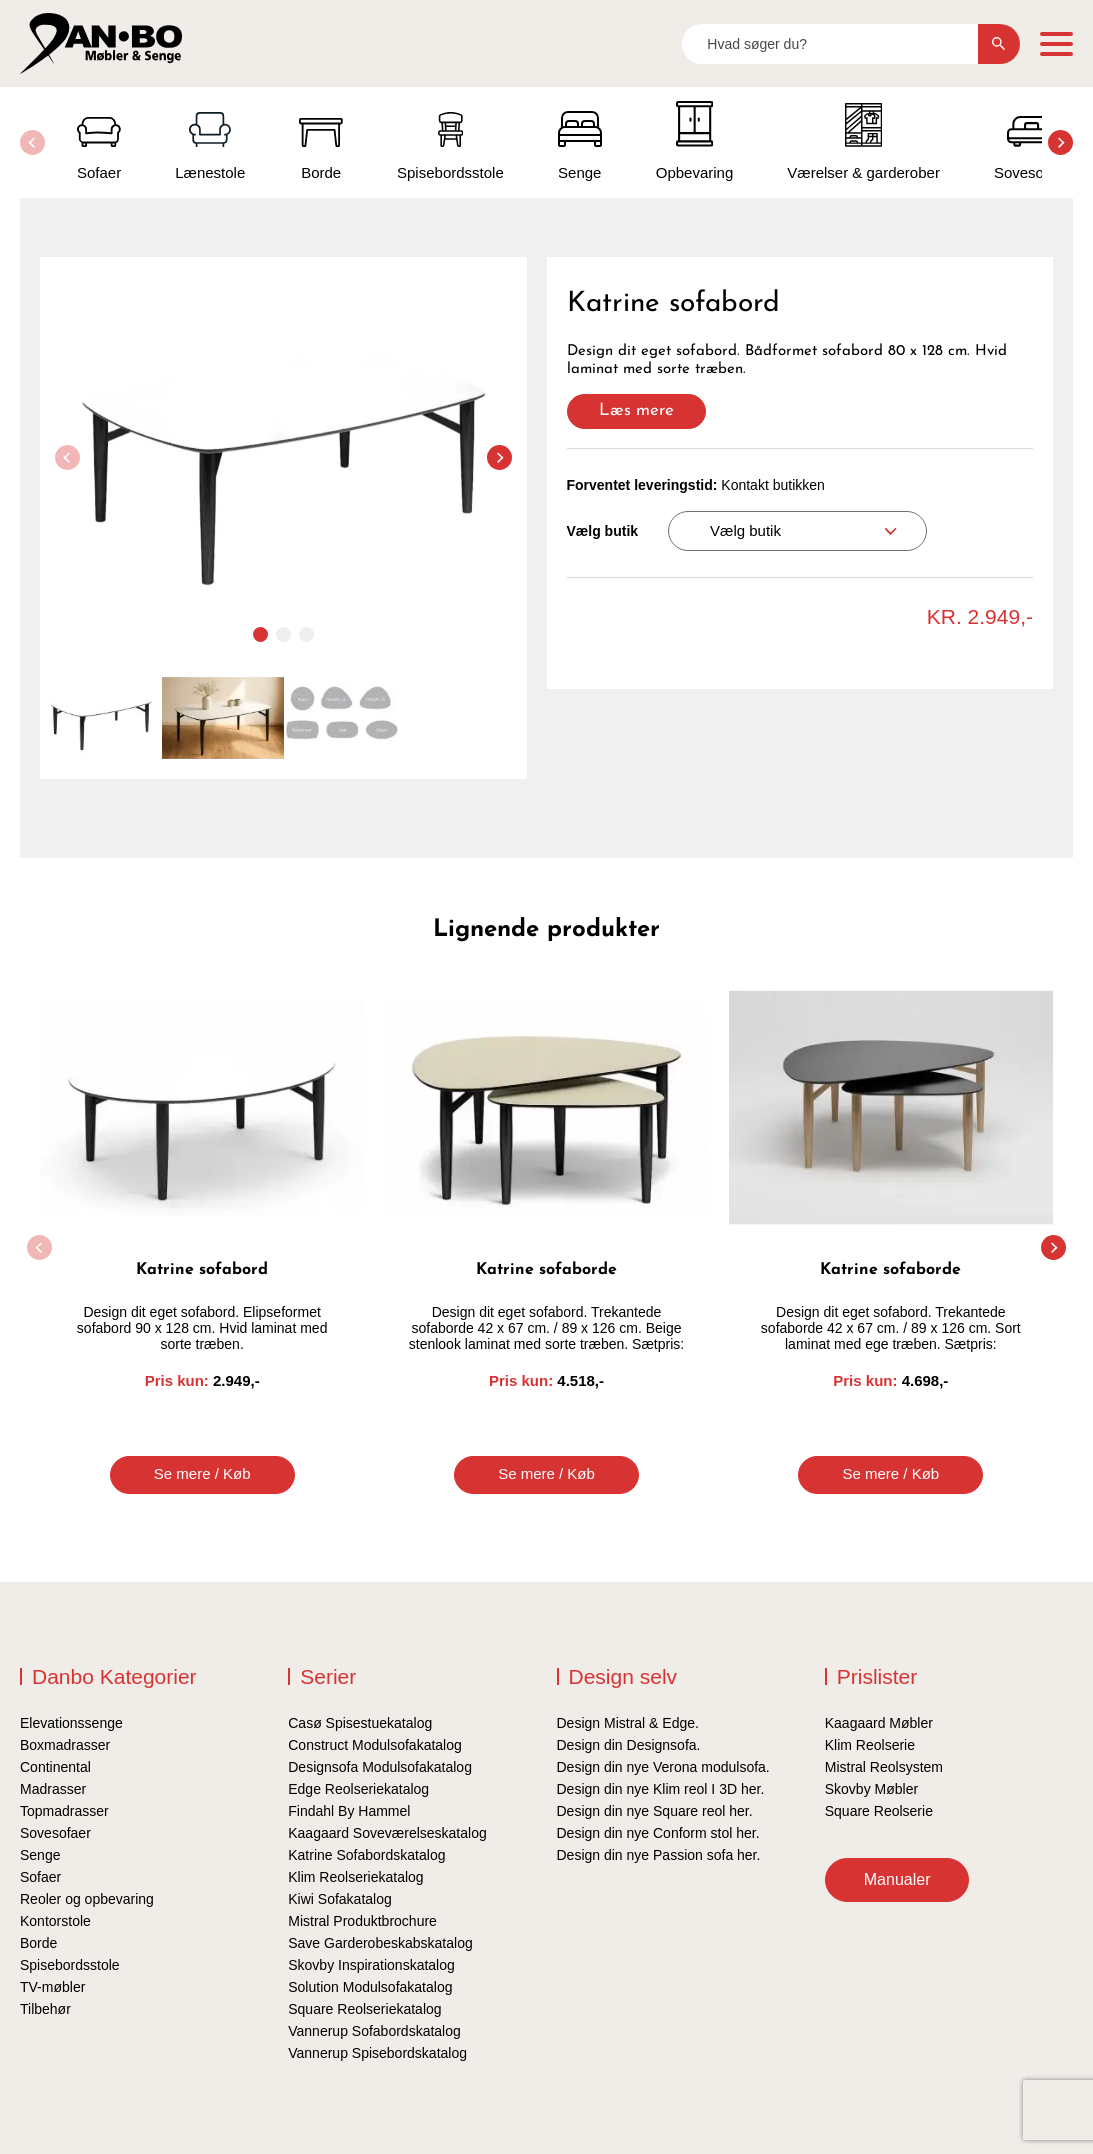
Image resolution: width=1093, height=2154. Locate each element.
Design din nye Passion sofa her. (659, 1855)
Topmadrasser (64, 1811)
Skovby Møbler (871, 1789)
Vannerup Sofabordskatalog (374, 2031)
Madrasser (53, 1789)
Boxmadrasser (65, 1745)
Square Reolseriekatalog (364, 2009)
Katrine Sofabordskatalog (366, 1855)
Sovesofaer (55, 1833)
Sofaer (40, 1877)
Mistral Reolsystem (884, 1767)
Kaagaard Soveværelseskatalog (387, 1833)
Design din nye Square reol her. (655, 1811)
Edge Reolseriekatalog (358, 1789)
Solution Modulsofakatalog (370, 1987)
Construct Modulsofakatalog (375, 1745)
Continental (55, 1767)
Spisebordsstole (70, 1965)
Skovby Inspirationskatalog (371, 1965)
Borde (38, 1943)
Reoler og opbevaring (87, 1899)
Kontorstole (55, 1921)
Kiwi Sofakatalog (340, 1899)
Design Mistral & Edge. (628, 1723)
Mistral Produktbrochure (362, 1921)
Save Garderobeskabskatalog (380, 1943)
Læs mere (636, 410)
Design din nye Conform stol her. (658, 1833)
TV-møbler (52, 1987)
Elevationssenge (71, 1723)
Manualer (897, 1879)
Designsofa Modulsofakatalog (380, 1767)
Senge (40, 1855)
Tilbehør (45, 2009)
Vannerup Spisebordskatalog (377, 2053)
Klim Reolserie (870, 1745)
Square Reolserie (879, 1811)
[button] (1060, 142)
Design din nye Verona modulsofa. (663, 1767)
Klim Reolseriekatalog (355, 1877)
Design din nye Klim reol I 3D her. (661, 1789)
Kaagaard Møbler (879, 1723)
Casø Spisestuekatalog (360, 1723)
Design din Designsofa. (629, 1745)
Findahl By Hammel (349, 1811)
